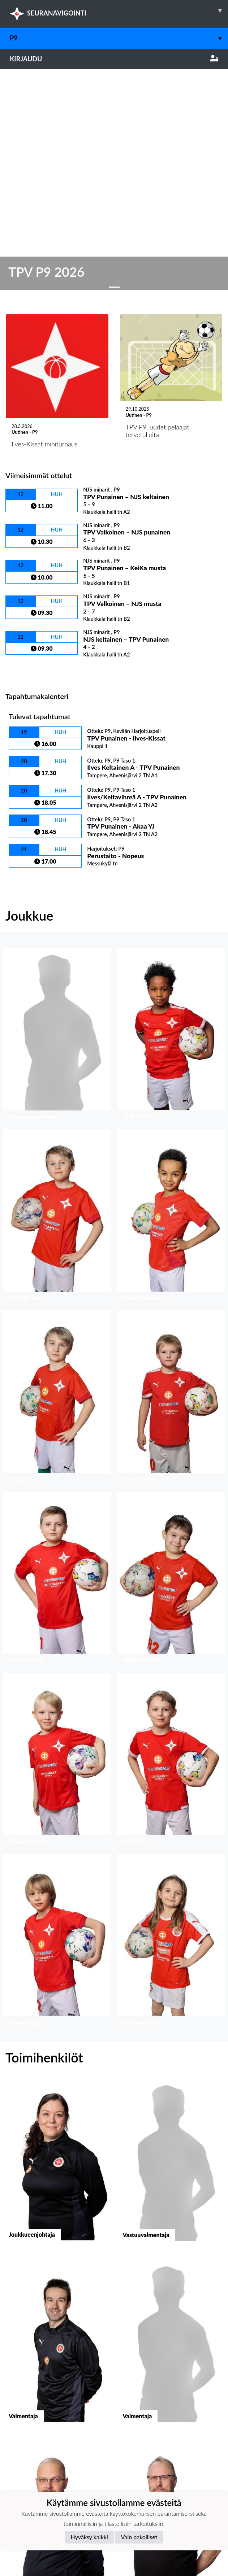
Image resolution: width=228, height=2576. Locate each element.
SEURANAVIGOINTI (119, 10)
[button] (57, 808)
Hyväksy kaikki (89, 2536)
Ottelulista (23, 442)
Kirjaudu (114, 59)
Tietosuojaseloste (29, 2449)
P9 (119, 38)
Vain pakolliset (139, 2536)
